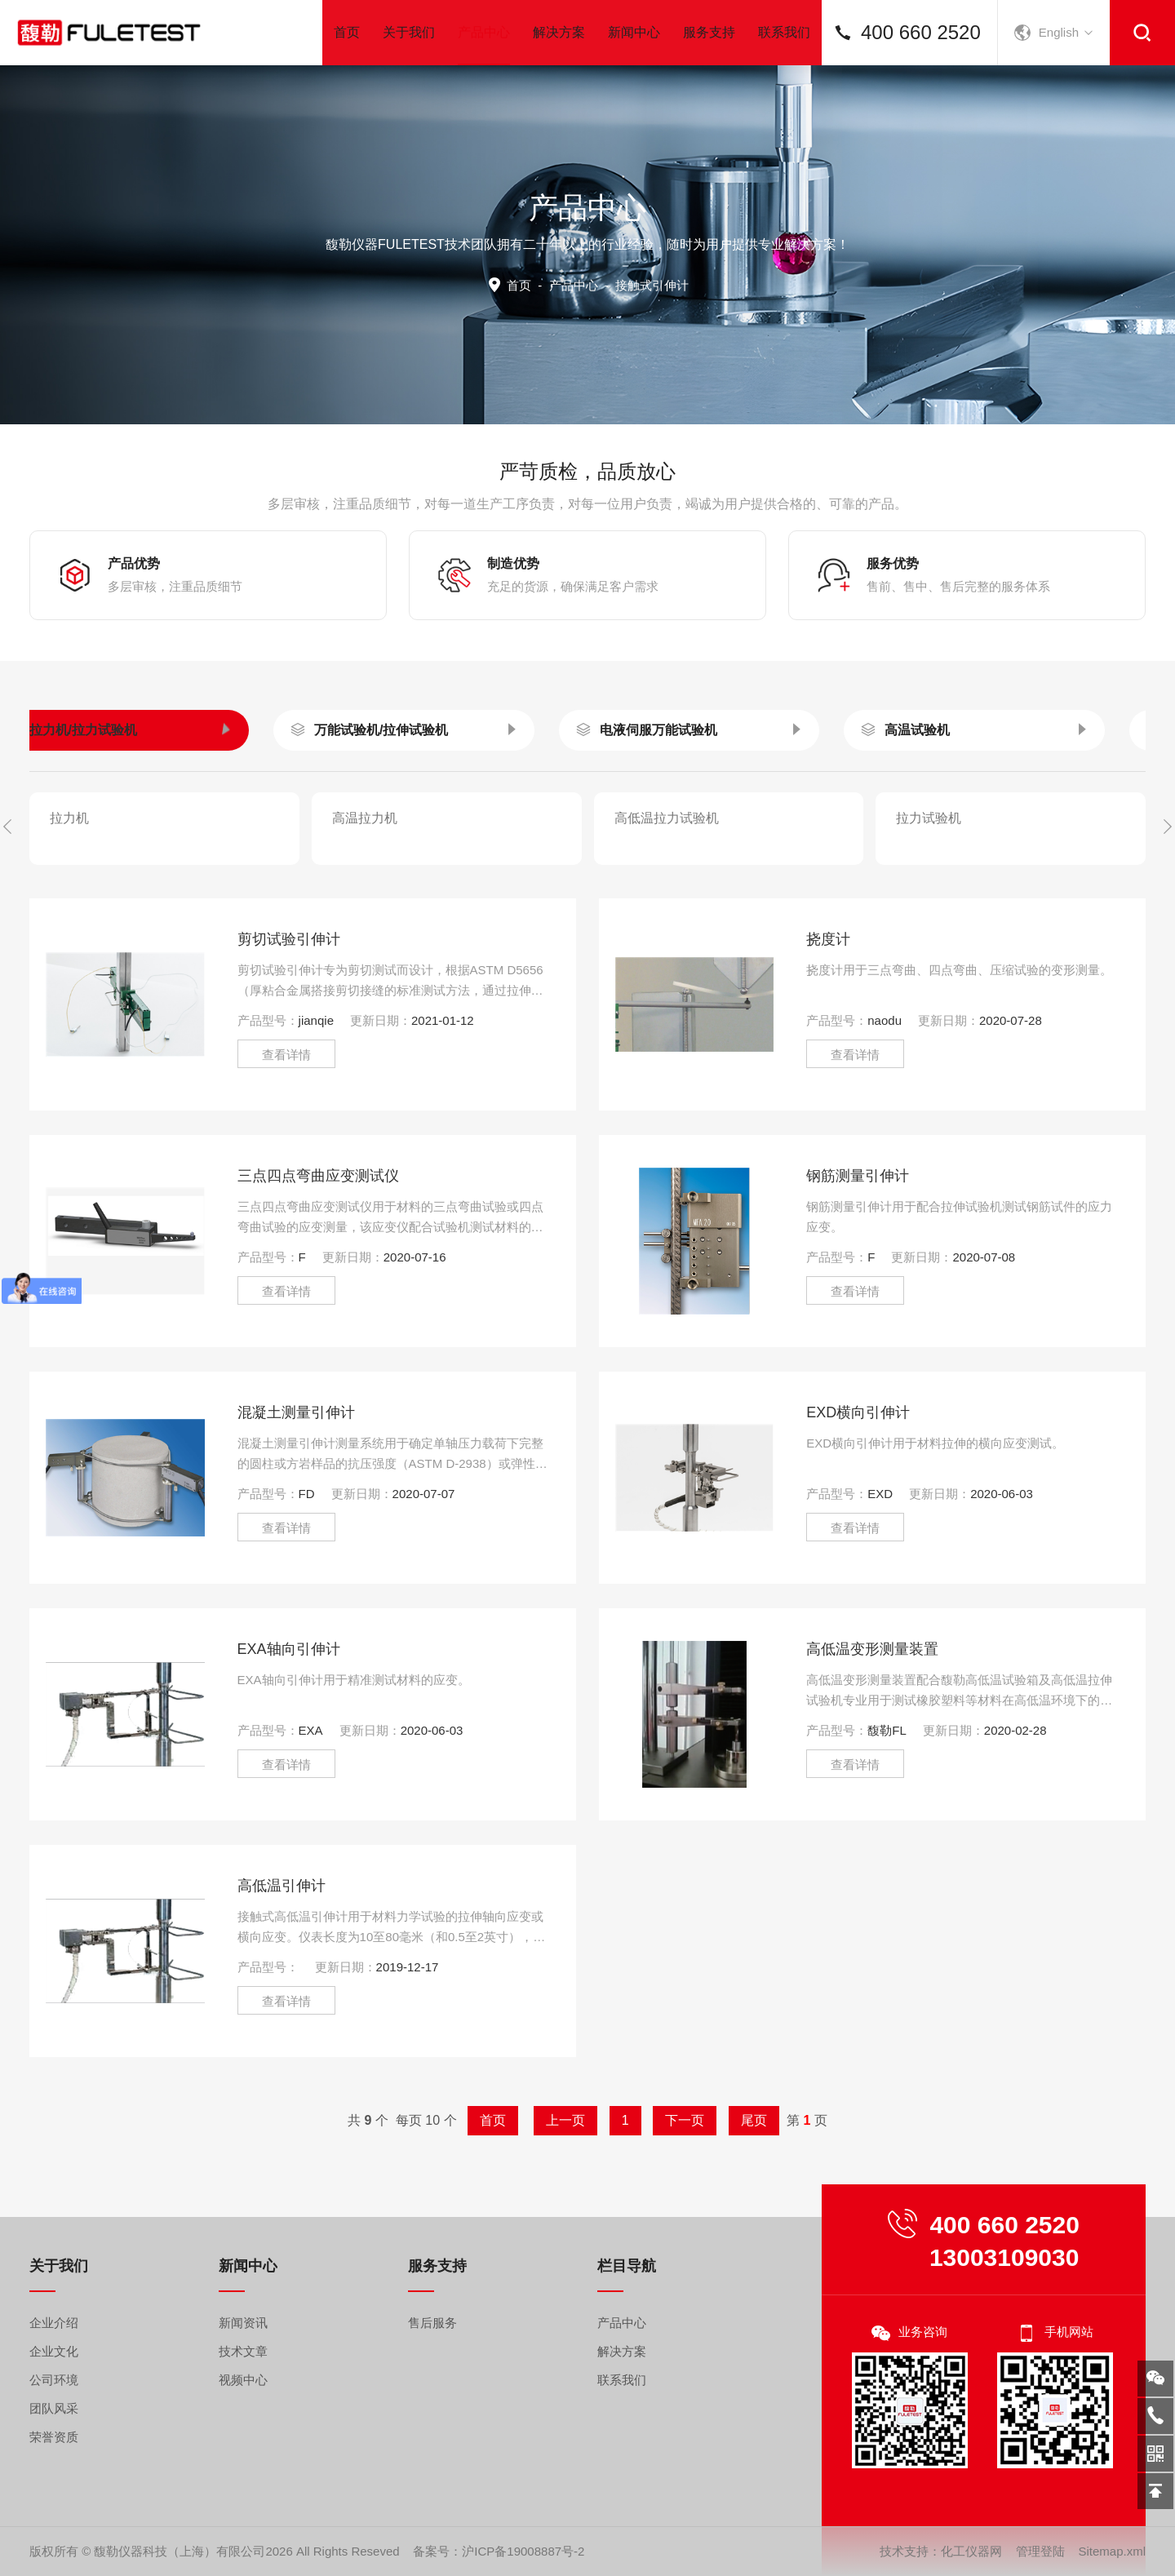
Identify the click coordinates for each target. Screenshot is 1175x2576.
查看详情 (286, 1151)
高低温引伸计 (281, 1982)
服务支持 (709, 32)
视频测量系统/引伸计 (130, 804)
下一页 (654, 2121)
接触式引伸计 (653, 892)
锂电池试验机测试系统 (421, 804)
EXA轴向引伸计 (288, 1745)
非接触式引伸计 (941, 892)
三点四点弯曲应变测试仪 (318, 1272)
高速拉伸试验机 (972, 804)
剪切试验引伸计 (288, 1035)
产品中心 (484, 45)
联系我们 (784, 32)
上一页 (572, 2121)
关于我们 (409, 32)
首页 (347, 32)
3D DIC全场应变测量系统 (123, 892)
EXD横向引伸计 (858, 1509)
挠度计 (828, 1035)
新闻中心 (634, 32)
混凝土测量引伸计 (296, 1509)
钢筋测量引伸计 (857, 1272)
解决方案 (559, 32)
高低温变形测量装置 (872, 1745)
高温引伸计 (364, 892)
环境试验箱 (673, 804)
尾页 (701, 2121)
